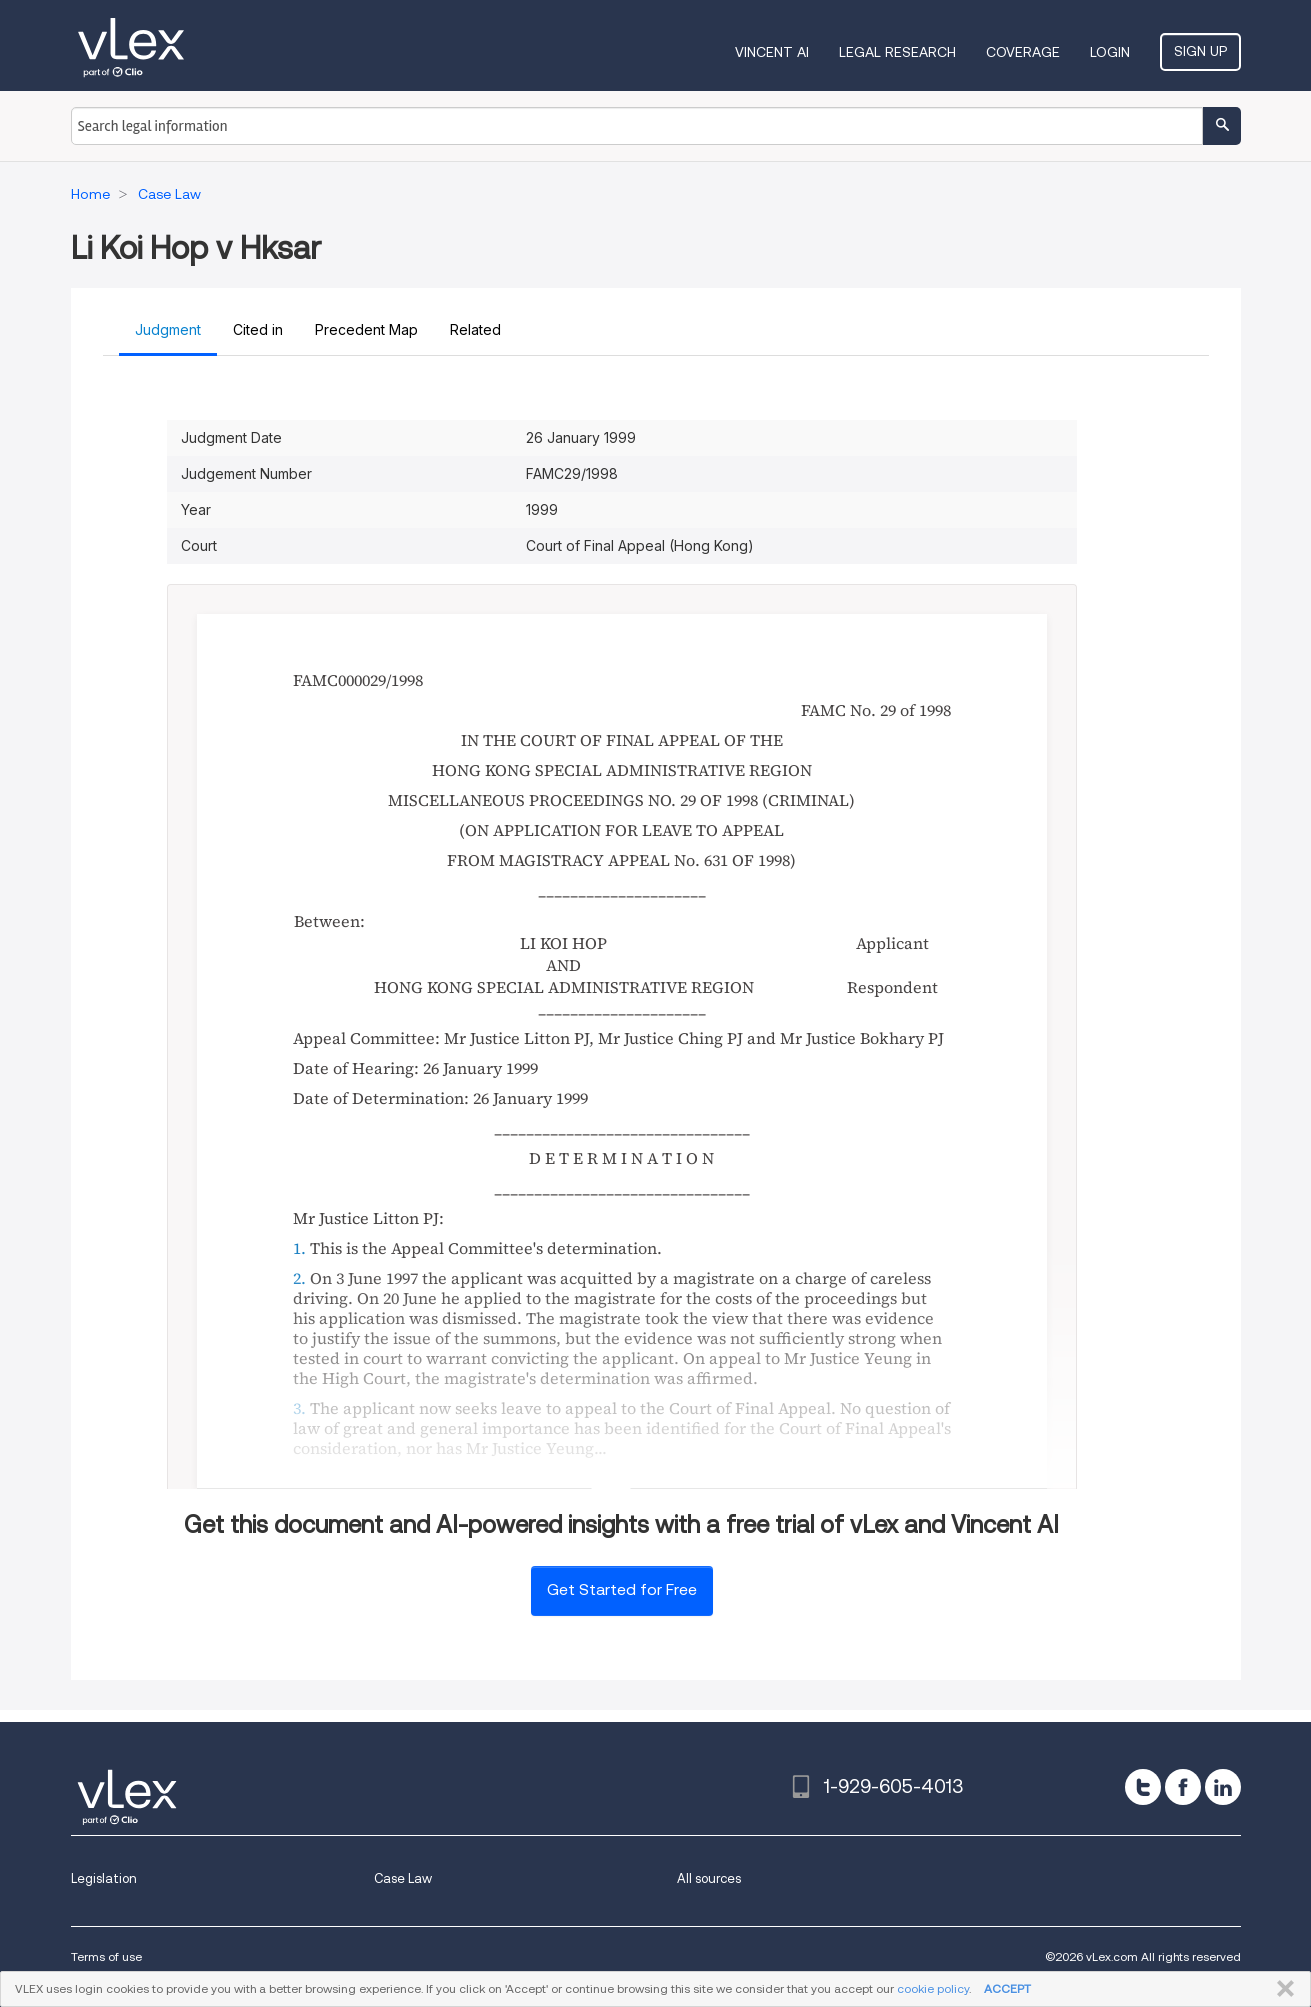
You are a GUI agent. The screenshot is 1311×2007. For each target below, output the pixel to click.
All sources (709, 1878)
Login (1110, 52)
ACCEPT (1007, 1988)
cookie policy (933, 1988)
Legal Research (897, 52)
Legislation (104, 1878)
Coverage (1023, 52)
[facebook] (1183, 1787)
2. (299, 1278)
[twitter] (1143, 1787)
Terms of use (106, 1956)
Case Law (403, 1878)
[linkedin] (1223, 1787)
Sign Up (1200, 51)
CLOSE (1281, 1989)
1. (299, 1248)
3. (299, 1408)
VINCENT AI (772, 52)
